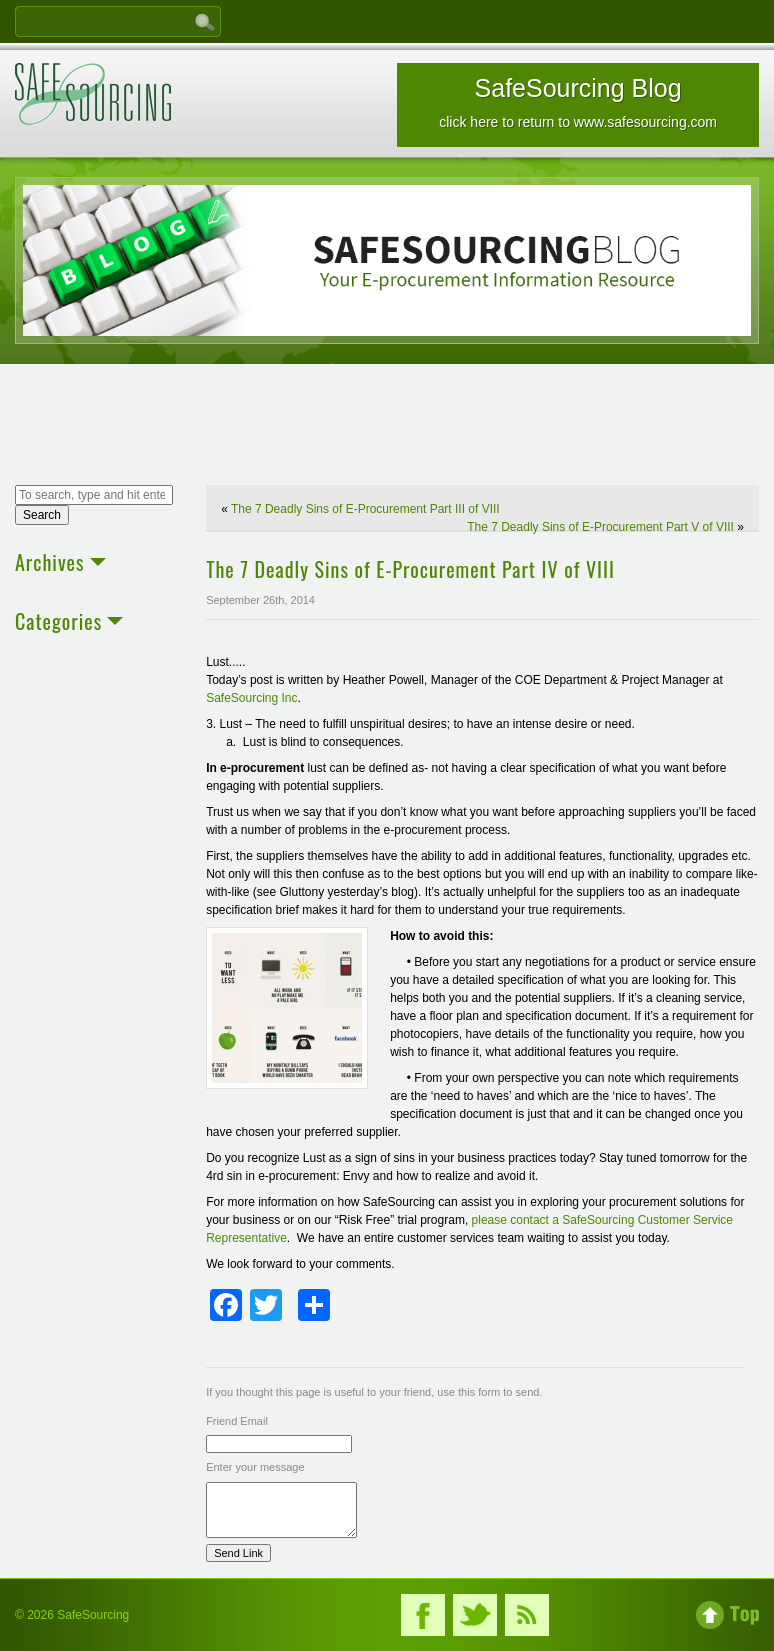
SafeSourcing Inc (251, 698)
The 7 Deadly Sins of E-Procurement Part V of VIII (600, 527)
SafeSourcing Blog (578, 102)
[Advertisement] (387, 427)
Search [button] (42, 515)
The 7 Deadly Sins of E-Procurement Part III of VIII (365, 509)
